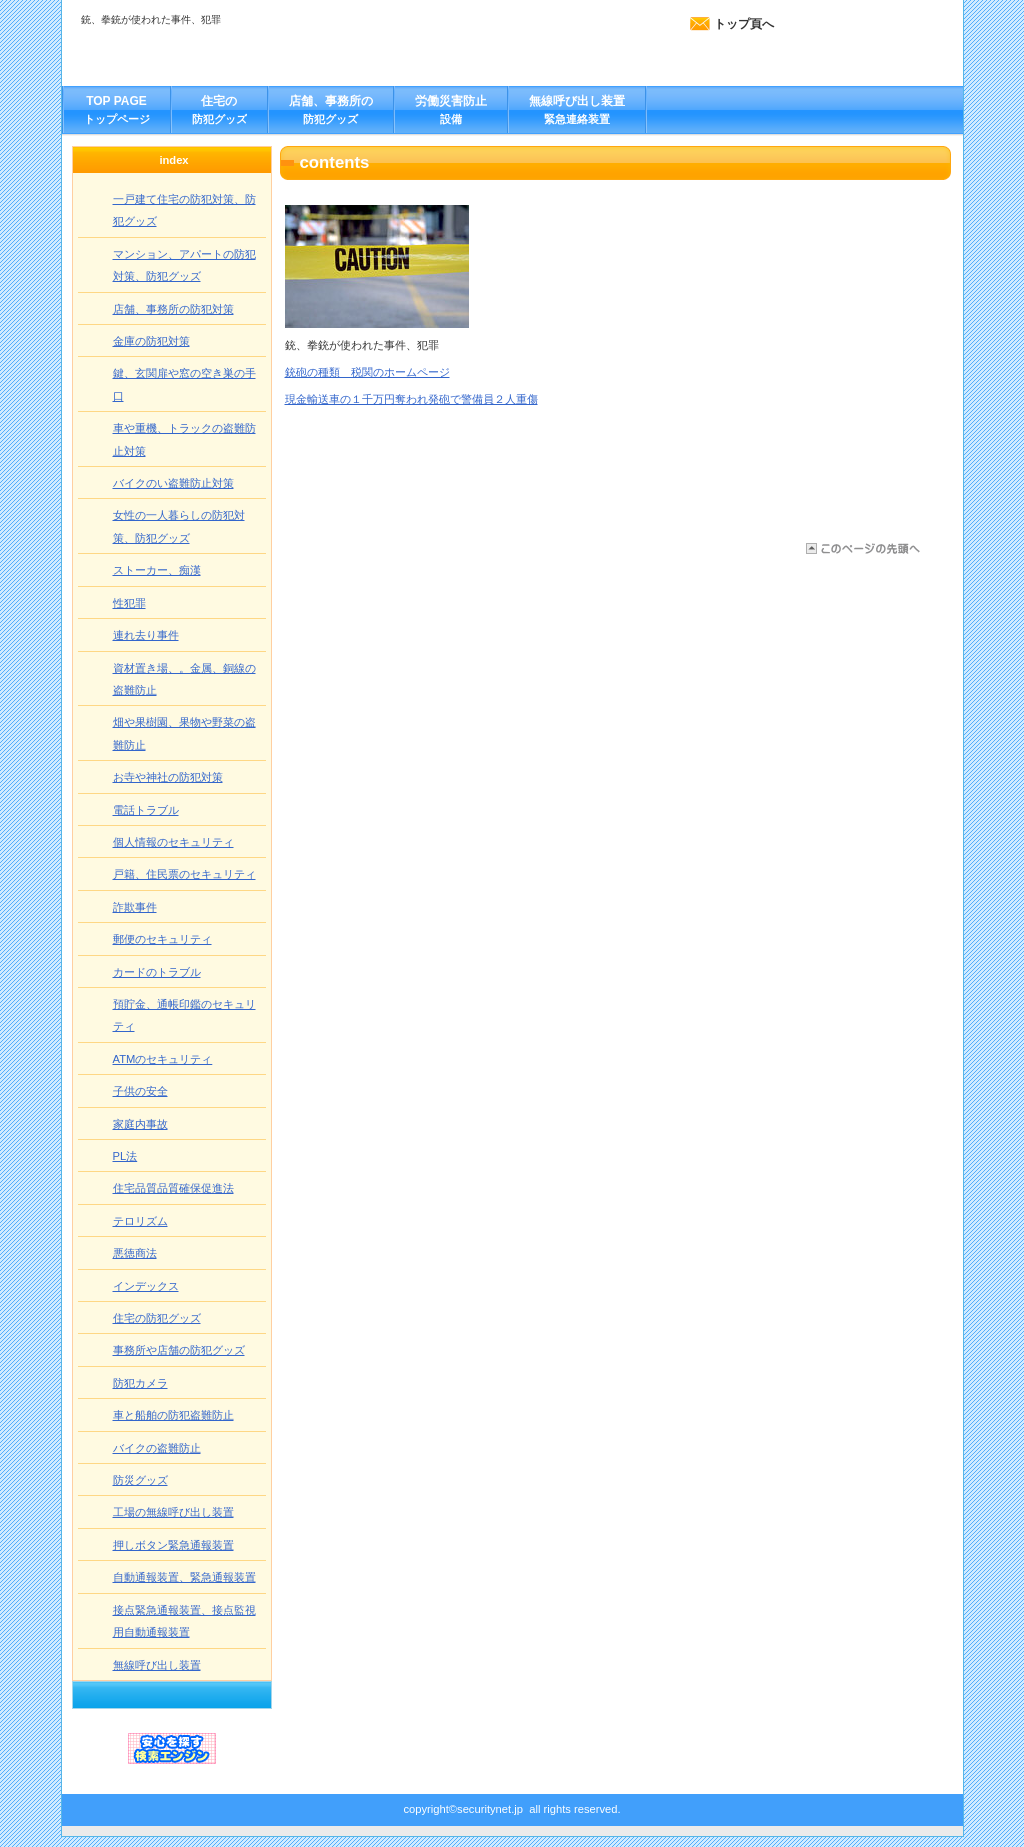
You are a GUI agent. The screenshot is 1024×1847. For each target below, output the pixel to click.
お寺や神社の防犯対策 (168, 777)
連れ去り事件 (146, 635)
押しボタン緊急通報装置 (173, 1545)
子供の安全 (140, 1091)
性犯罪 (129, 603)
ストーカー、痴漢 (157, 570)
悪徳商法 (135, 1253)
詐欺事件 (135, 907)
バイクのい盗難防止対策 (173, 483)
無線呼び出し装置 (157, 1665)
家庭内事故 (140, 1124)
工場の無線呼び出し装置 (173, 1512)
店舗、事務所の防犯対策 (173, 309)
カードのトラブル (157, 972)
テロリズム (140, 1221)
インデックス (146, 1286)
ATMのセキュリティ (163, 1059)
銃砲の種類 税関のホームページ (367, 372)
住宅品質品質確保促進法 (173, 1188)
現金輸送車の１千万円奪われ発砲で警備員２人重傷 (411, 399)
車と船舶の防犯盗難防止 (173, 1415)
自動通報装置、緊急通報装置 (184, 1577)
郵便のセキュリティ (162, 939)
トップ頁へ (744, 24)
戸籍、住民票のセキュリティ (184, 874)
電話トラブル (146, 810)
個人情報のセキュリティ (173, 842)
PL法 (125, 1156)
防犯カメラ (140, 1383)
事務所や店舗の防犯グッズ (179, 1350)
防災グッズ (140, 1480)
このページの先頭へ (861, 548)
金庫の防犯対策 (151, 341)
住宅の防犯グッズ (157, 1318)
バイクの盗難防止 (157, 1448)
